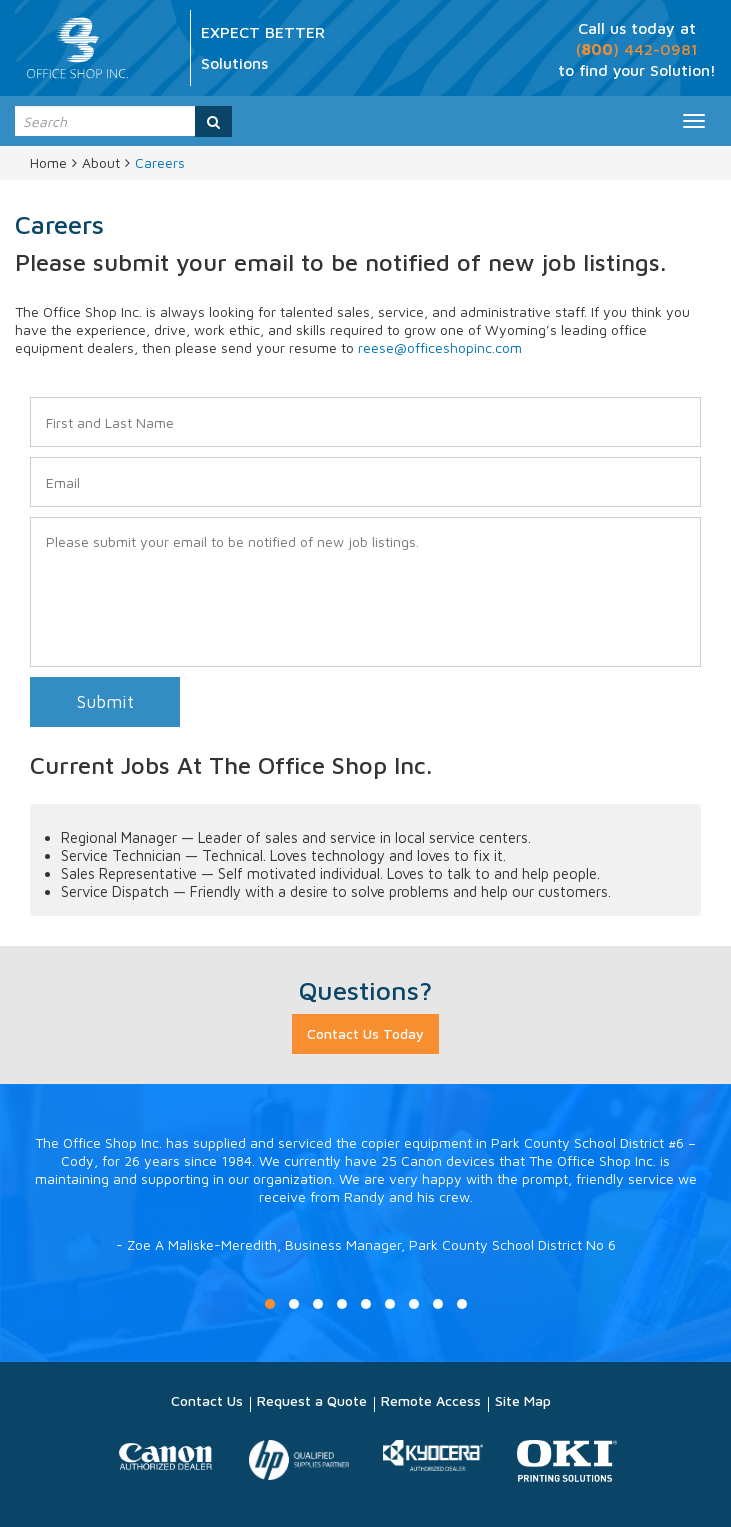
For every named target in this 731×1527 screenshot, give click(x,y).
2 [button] (294, 1304)
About (101, 162)
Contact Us (207, 1400)
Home (48, 162)
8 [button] (438, 1304)
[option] (365, 1214)
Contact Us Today (365, 1033)
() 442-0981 (637, 49)
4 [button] (342, 1304)
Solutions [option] (234, 63)
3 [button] (318, 1304)
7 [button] (414, 1304)
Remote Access (431, 1400)
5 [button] (366, 1304)
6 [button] (390, 1304)
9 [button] (462, 1304)
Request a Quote (312, 1400)
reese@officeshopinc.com (440, 347)
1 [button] (270, 1304)
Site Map (523, 1400)
